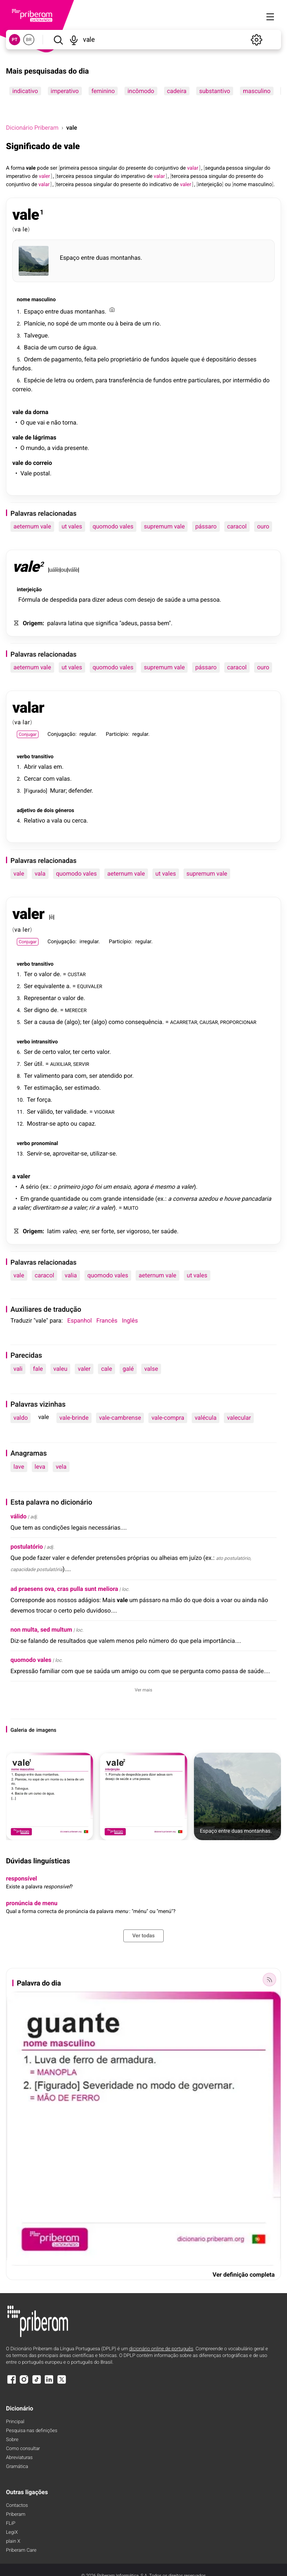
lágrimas (44, 437)
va (18, 229)
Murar (58, 790)
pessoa (88, 168)
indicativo (25, 91)
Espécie (34, 380)
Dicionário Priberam (32, 127)
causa (47, 1021)
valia (71, 1275)
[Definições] (256, 39)
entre (88, 257)
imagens (46, 1730)
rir (92, 1207)
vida (57, 447)
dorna (40, 412)
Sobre (12, 2440)
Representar (40, 998)
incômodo (140, 91)
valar (28, 707)
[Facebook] (11, 2383)
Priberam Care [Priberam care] (21, 2550)
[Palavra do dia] (269, 1979)
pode (43, 168)
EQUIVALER (89, 986)
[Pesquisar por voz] (74, 39)
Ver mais (143, 1690)
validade (75, 1111)
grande (40, 1198)
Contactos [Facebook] (17, 2505)
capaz (87, 1123)
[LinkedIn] (49, 2383)
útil (38, 1063)
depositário (221, 359)
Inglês (130, 1320)
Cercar (32, 778)
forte (107, 1231)
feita (90, 359)
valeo (69, 1231)
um (82, 323)
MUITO (130, 1208)
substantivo (214, 91)
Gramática (17, 2466)
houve (232, 1198)
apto (63, 1123)
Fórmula (29, 599)
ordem (84, 380)
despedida (63, 599)
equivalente (49, 986)
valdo (20, 1417)
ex (45, 1186)
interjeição (210, 185)
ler (26, 929)
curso (65, 347)
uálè (54, 569)
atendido (110, 1075)
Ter (28, 974)
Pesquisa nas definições (31, 2431)
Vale (26, 473)
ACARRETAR (183, 1022)
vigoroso (137, 1231)
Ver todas (143, 1936)
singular (108, 168)
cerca (79, 820)
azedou (208, 1198)
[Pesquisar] (58, 39)
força (44, 1099)
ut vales (72, 526)
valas (45, 766)
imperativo (65, 91)
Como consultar (23, 2449)
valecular (239, 1417)
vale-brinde (74, 1417)
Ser (28, 986)
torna (69, 422)
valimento (47, 1075)
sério (32, 1186)
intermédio (247, 380)
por (226, 380)
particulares (204, 380)
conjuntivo (167, 168)
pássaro (205, 526)
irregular (89, 942)
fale (38, 1368)
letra (60, 380)
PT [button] (14, 39)
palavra (57, 623)
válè (73, 569)
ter (86, 1021)
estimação (48, 1087)
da (28, 412)
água (89, 347)
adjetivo (26, 811)
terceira (65, 176)
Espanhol (79, 1320)
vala (57, 820)
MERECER (76, 1010)
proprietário (126, 359)
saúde (172, 599)
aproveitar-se (70, 1153)
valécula (206, 1417)
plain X (13, 2541)
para (101, 380)
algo (72, 1021)
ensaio (122, 1186)
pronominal (44, 1144)
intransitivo (44, 1042)
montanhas (126, 257)
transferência (126, 380)
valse (151, 1368)
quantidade (65, 1198)
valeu (60, 1368)
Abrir (30, 766)
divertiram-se (50, 1207)
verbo (23, 757)
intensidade (138, 1198)
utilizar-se (102, 1153)
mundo (35, 447)
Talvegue (36, 335)
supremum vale (164, 526)
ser (53, 168)
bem (163, 623)
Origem (33, 623)
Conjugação (61, 734)
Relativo (34, 820)
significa (107, 623)
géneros (64, 811)
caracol (237, 526)
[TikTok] (36, 2383)
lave (18, 1466)
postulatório (26, 1546)
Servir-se (38, 1153)
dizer (98, 599)
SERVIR (81, 1064)
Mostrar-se (41, 1123)
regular (88, 734)
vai (41, 422)
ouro (263, 526)
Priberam (15, 2514)
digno (41, 1010)
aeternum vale (32, 526)
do (121, 168)
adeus (115, 599)
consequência (143, 1021)
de (183, 168)
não (56, 422)
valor (45, 974)
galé (128, 1368)
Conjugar (28, 734)
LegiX (12, 2532)
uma (193, 599)
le (25, 229)
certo (49, 1051)
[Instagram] (24, 2383)
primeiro (69, 1186)
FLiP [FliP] (10, 2523)
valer (28, 914)
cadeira (176, 91)
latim (54, 1231)
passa (148, 623)
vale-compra (167, 1417)
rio (155, 323)
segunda (215, 168)
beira (126, 323)
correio (21, 389)
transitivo (42, 757)
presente (136, 168)
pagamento (66, 359)
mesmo (165, 1186)
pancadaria (256, 1198)
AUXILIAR (60, 1064)
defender (80, 790)
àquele (179, 359)
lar (26, 722)
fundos (160, 359)
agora (141, 1186)
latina (75, 623)
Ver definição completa (244, 2274)
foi (98, 1186)
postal (41, 473)
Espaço (70, 257)
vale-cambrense (120, 1417)
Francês (106, 1320)
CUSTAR (77, 974)
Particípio (117, 734)
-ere (84, 1231)
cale (106, 1368)
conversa (185, 1198)
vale (31, 168)
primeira (69, 168)
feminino (103, 91)
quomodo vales (113, 526)
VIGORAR (104, 1112)
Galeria (18, 1730)
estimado (86, 1087)
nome (239, 185)
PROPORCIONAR (238, 1022)
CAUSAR (209, 1022)
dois (49, 811)
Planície (34, 323)
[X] (61, 2383)
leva (40, 1466)
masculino (257, 91)
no (50, 323)
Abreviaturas (19, 2458)
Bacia (31, 347)
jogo (87, 1186)
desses (246, 359)
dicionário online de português (161, 2349)
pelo (103, 359)
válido (45, 1111)
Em (24, 1198)
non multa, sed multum (41, 1629)
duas (102, 257)
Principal (15, 2422)
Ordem (33, 359)
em (57, 766)
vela (61, 1466)
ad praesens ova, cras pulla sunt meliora (64, 1588)
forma (18, 168)
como (116, 1021)
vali (17, 1368)
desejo (146, 599)
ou (228, 185)
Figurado (35, 791)
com (130, 599)
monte (96, 323)
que (195, 359)
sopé (62, 323)
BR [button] (28, 39)
